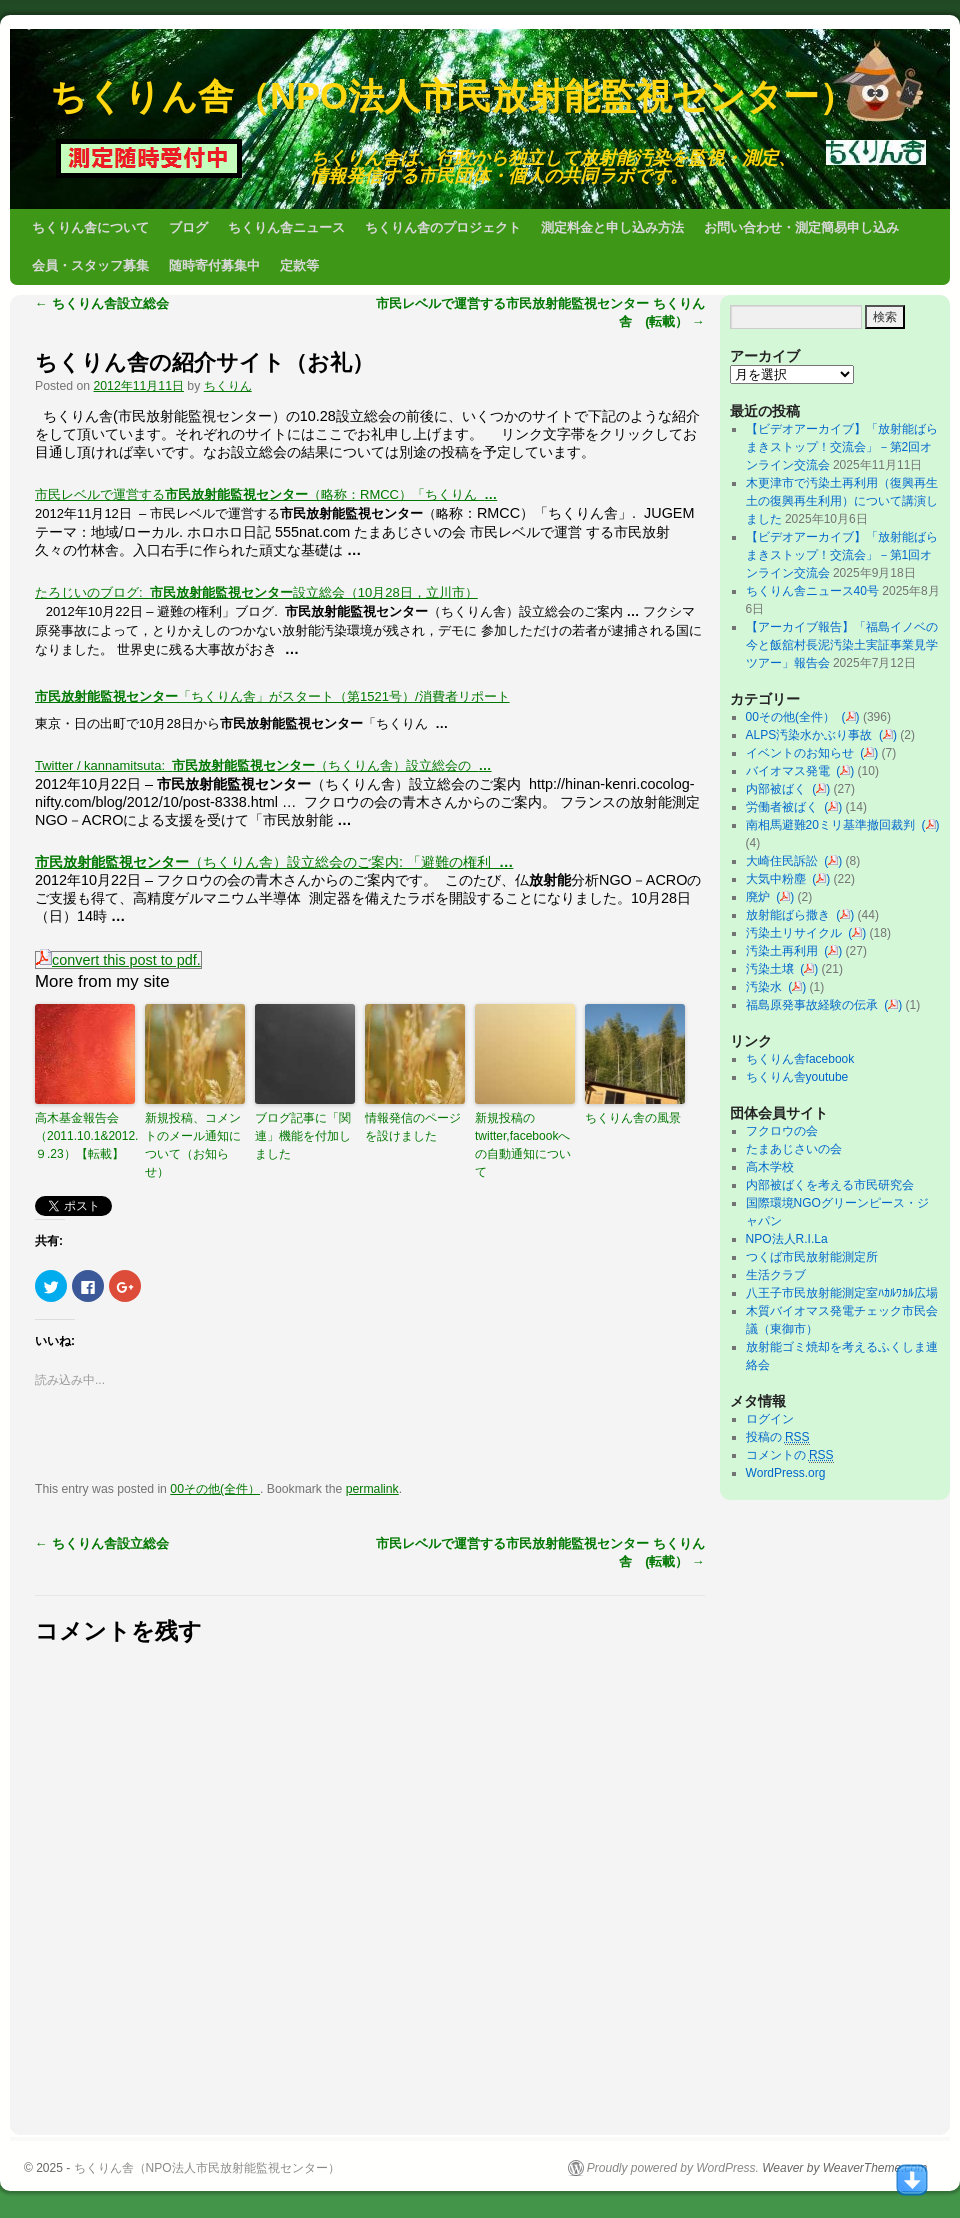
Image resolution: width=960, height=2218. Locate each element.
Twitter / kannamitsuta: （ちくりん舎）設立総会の (263, 765)
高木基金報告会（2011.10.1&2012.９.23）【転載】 (85, 1136)
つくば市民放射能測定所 (812, 1257)
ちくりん (228, 386)
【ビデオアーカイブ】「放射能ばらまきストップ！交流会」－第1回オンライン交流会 (842, 555)
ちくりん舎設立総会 (102, 303)
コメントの (790, 1455)
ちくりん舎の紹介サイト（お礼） (204, 362)
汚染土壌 (773, 969)
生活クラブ (776, 1275)
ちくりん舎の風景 (633, 1118)
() (851, 717)
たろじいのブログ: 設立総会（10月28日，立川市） (256, 592)
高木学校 (770, 1167)
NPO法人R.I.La (787, 1239)
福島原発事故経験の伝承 (815, 1005)
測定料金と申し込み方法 (612, 227)
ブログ (188, 227)
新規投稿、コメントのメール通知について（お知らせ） (193, 1145)
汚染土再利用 (785, 951)
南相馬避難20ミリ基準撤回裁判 (834, 825)
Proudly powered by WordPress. (673, 2168)
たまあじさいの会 (794, 1149)
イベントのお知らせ (803, 753)
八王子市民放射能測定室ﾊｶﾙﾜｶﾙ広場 (848, 1293)
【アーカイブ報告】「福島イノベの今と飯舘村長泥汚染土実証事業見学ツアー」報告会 (842, 645)
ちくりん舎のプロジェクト (443, 227)
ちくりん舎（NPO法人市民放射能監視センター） (452, 96)
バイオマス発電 (791, 771)
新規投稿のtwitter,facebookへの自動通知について (523, 1145)
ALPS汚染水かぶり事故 (812, 735)
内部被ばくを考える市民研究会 (830, 1185)
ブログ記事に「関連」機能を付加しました (303, 1136)
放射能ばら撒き (791, 915)
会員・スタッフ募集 (90, 265)
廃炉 (761, 897)
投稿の (778, 1437)
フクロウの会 (782, 1131)
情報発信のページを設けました (413, 1127)
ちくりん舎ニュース (286, 227)
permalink (372, 1489)
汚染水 (767, 987)
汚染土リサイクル (797, 933)
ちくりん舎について (90, 227)
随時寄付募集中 (214, 265)
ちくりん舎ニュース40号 (812, 591)
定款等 (299, 265)
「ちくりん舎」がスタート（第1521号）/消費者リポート (272, 696)
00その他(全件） (215, 1489)
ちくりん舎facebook (800, 1059)
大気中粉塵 (779, 879)
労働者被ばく (785, 807)
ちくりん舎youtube (797, 1077)
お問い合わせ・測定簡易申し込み (801, 227)
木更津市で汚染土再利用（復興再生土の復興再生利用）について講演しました (842, 501)
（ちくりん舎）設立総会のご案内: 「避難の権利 (274, 862)
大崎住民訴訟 (785, 861)
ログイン (770, 1419)
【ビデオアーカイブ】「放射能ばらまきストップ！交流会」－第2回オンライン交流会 (842, 447)
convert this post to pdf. (118, 960)
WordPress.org (786, 1473)
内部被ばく (779, 789)
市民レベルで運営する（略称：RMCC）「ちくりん (266, 494)
